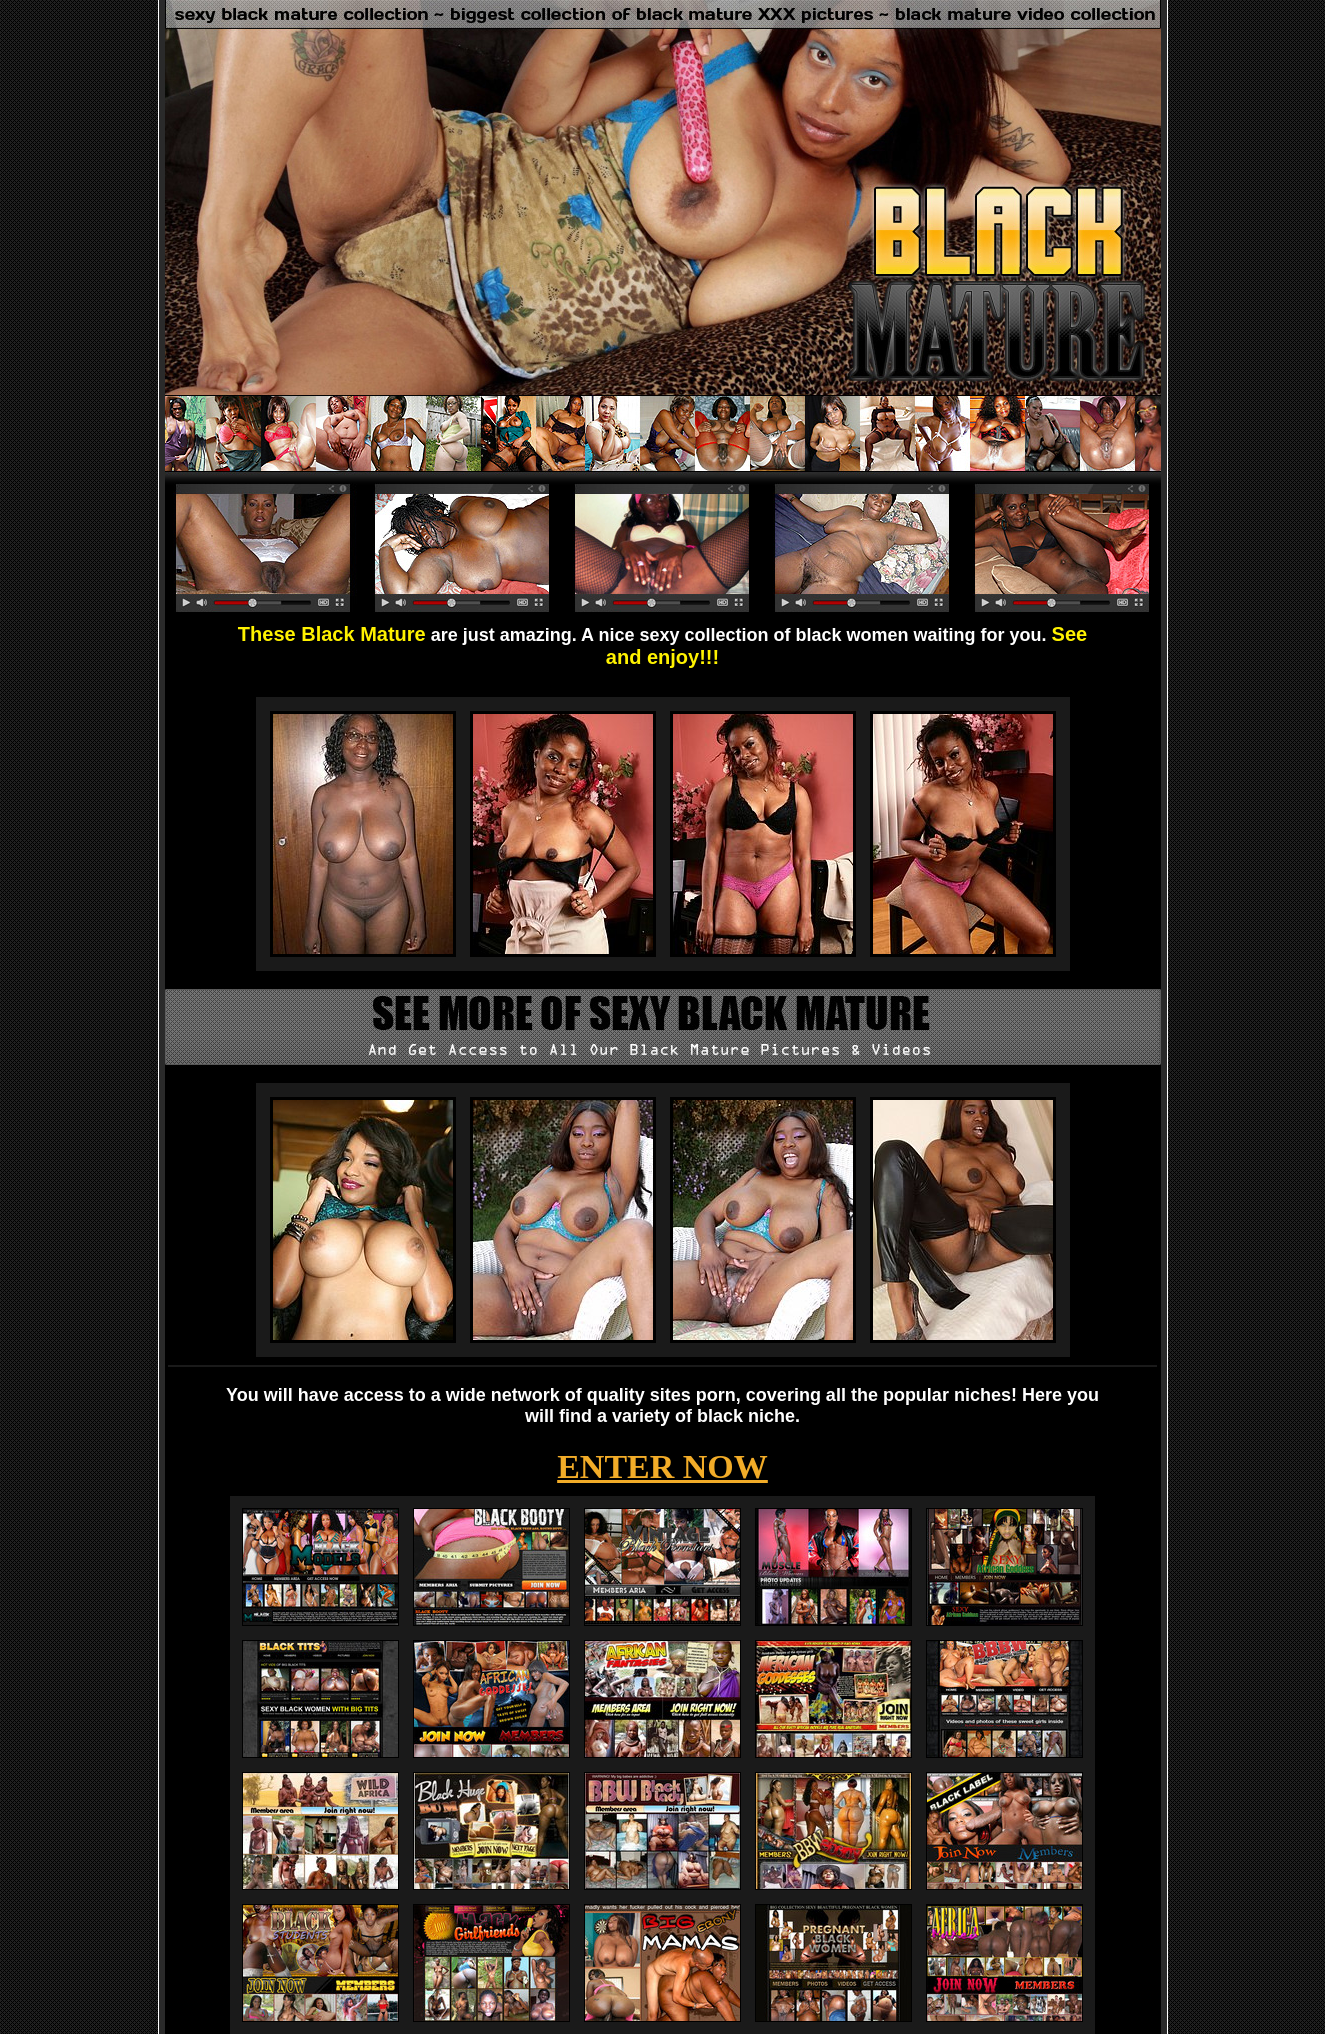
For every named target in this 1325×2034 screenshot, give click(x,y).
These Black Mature (332, 634)
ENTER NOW (662, 1466)
